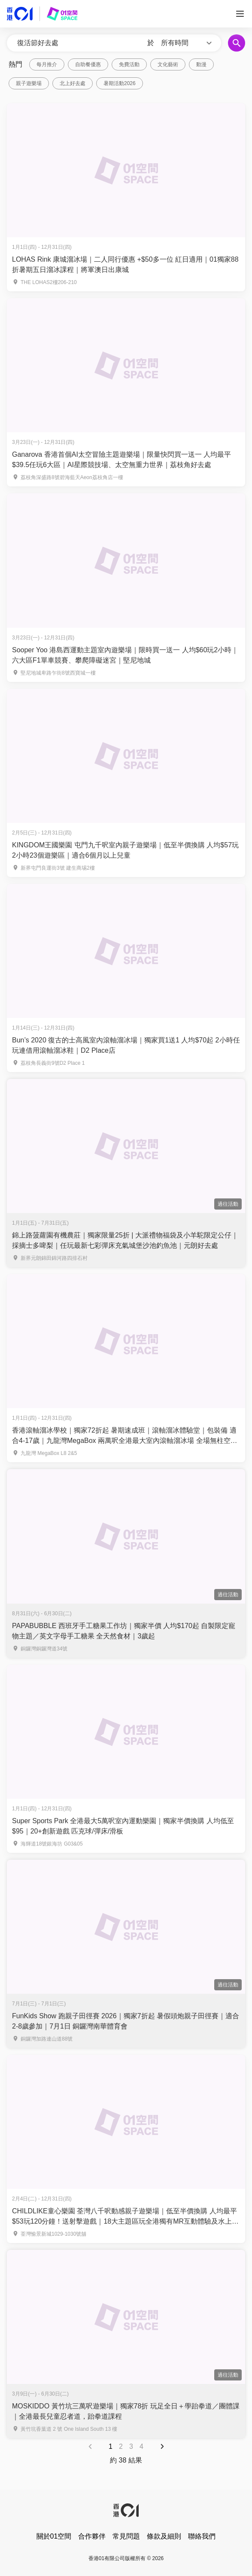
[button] (187, 43)
